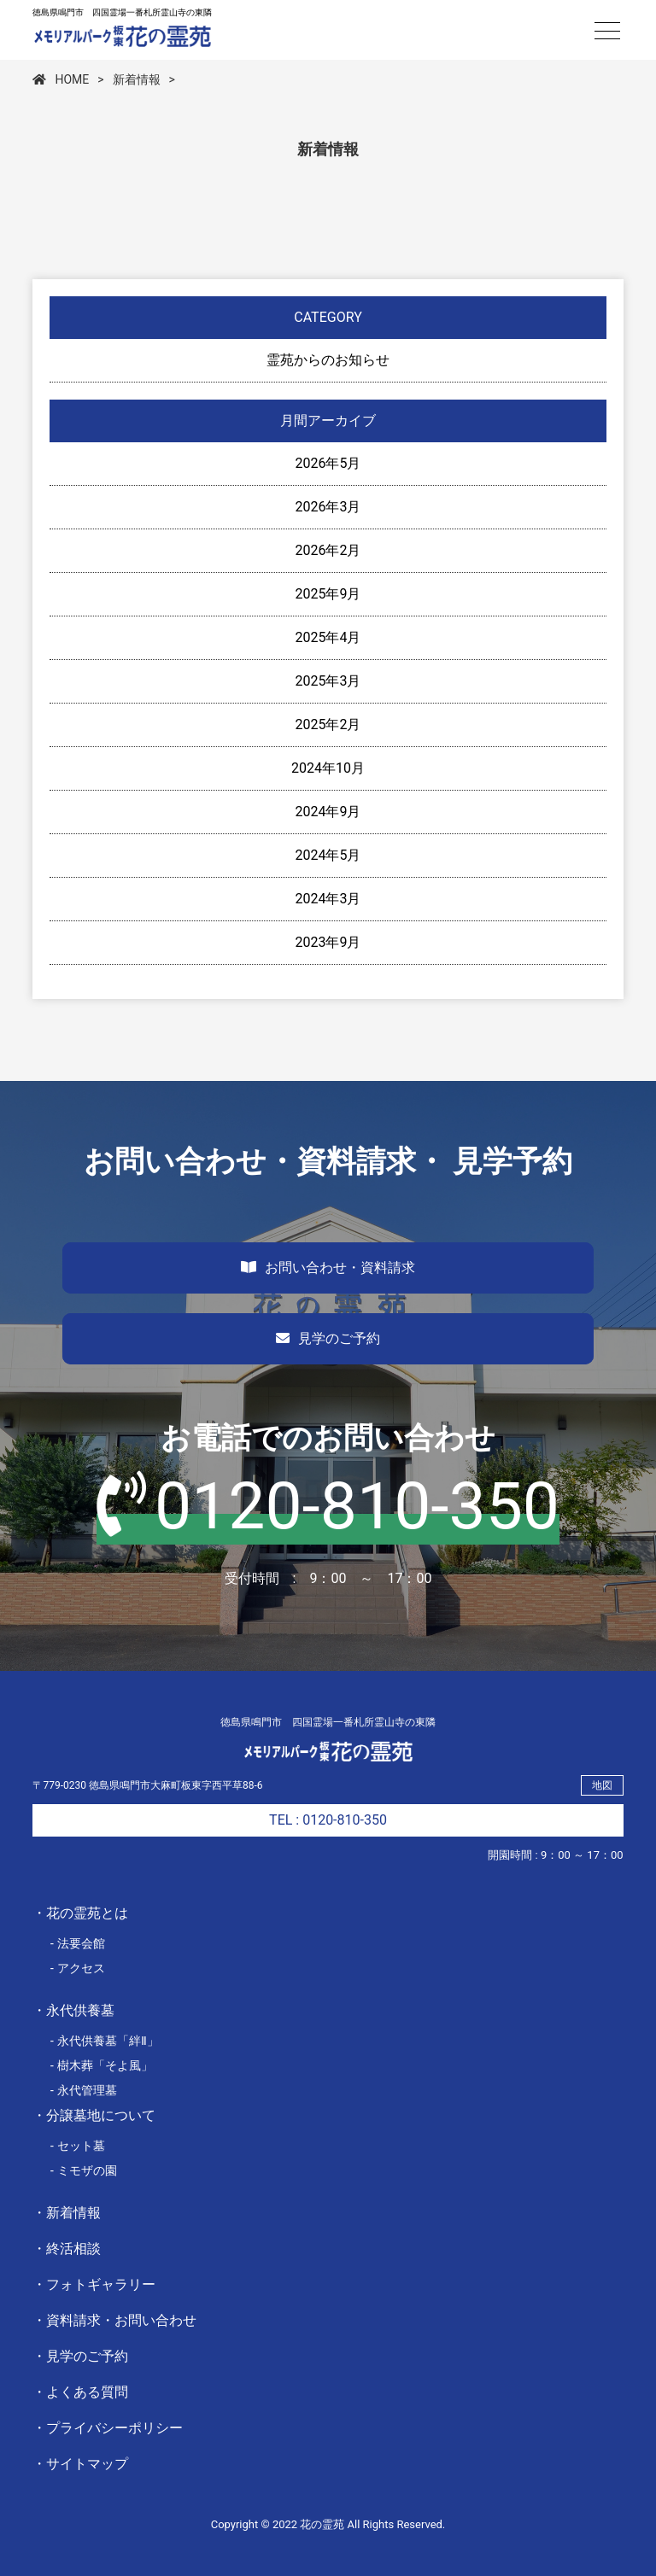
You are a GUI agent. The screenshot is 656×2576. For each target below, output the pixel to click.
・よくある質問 (80, 2392)
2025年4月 (328, 637)
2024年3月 (328, 899)
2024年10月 (328, 768)
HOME (60, 79)
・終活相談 (66, 2248)
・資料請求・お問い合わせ (114, 2320)
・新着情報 (66, 2212)
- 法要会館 (77, 1943)
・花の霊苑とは (80, 1913)
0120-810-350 (328, 1506)
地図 (602, 1785)
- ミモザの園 (83, 2170)
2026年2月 (328, 550)
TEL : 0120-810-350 (328, 1820)
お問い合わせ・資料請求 (328, 1267)
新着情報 (137, 79)
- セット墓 (77, 2146)
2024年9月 (328, 811)
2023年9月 (328, 942)
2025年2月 (328, 724)
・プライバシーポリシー (107, 2428)
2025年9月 (328, 594)
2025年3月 (328, 681)
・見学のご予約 (80, 2356)
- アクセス (77, 1968)
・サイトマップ (80, 2463)
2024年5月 (328, 855)
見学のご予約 (328, 1338)
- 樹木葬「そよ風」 (101, 2065)
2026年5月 (328, 463)
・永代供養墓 (73, 2010)
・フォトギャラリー (93, 2284)
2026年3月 (328, 507)
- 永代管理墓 (83, 2090)
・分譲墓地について (93, 2115)
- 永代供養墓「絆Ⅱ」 (104, 2040)
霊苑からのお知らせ (328, 360)
